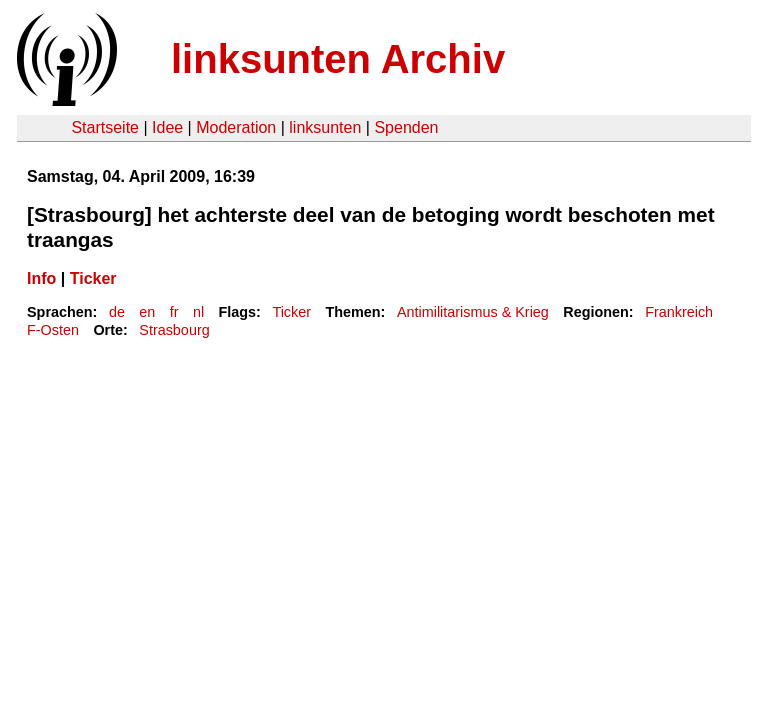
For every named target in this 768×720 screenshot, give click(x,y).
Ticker (93, 278)
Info (41, 278)
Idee (167, 127)
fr (174, 312)
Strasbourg (174, 330)
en (147, 312)
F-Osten (53, 330)
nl (198, 312)
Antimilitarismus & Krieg (473, 312)
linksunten (325, 127)
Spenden (406, 127)
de (117, 312)
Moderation (236, 127)
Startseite (105, 127)
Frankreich (679, 312)
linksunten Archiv (338, 59)
